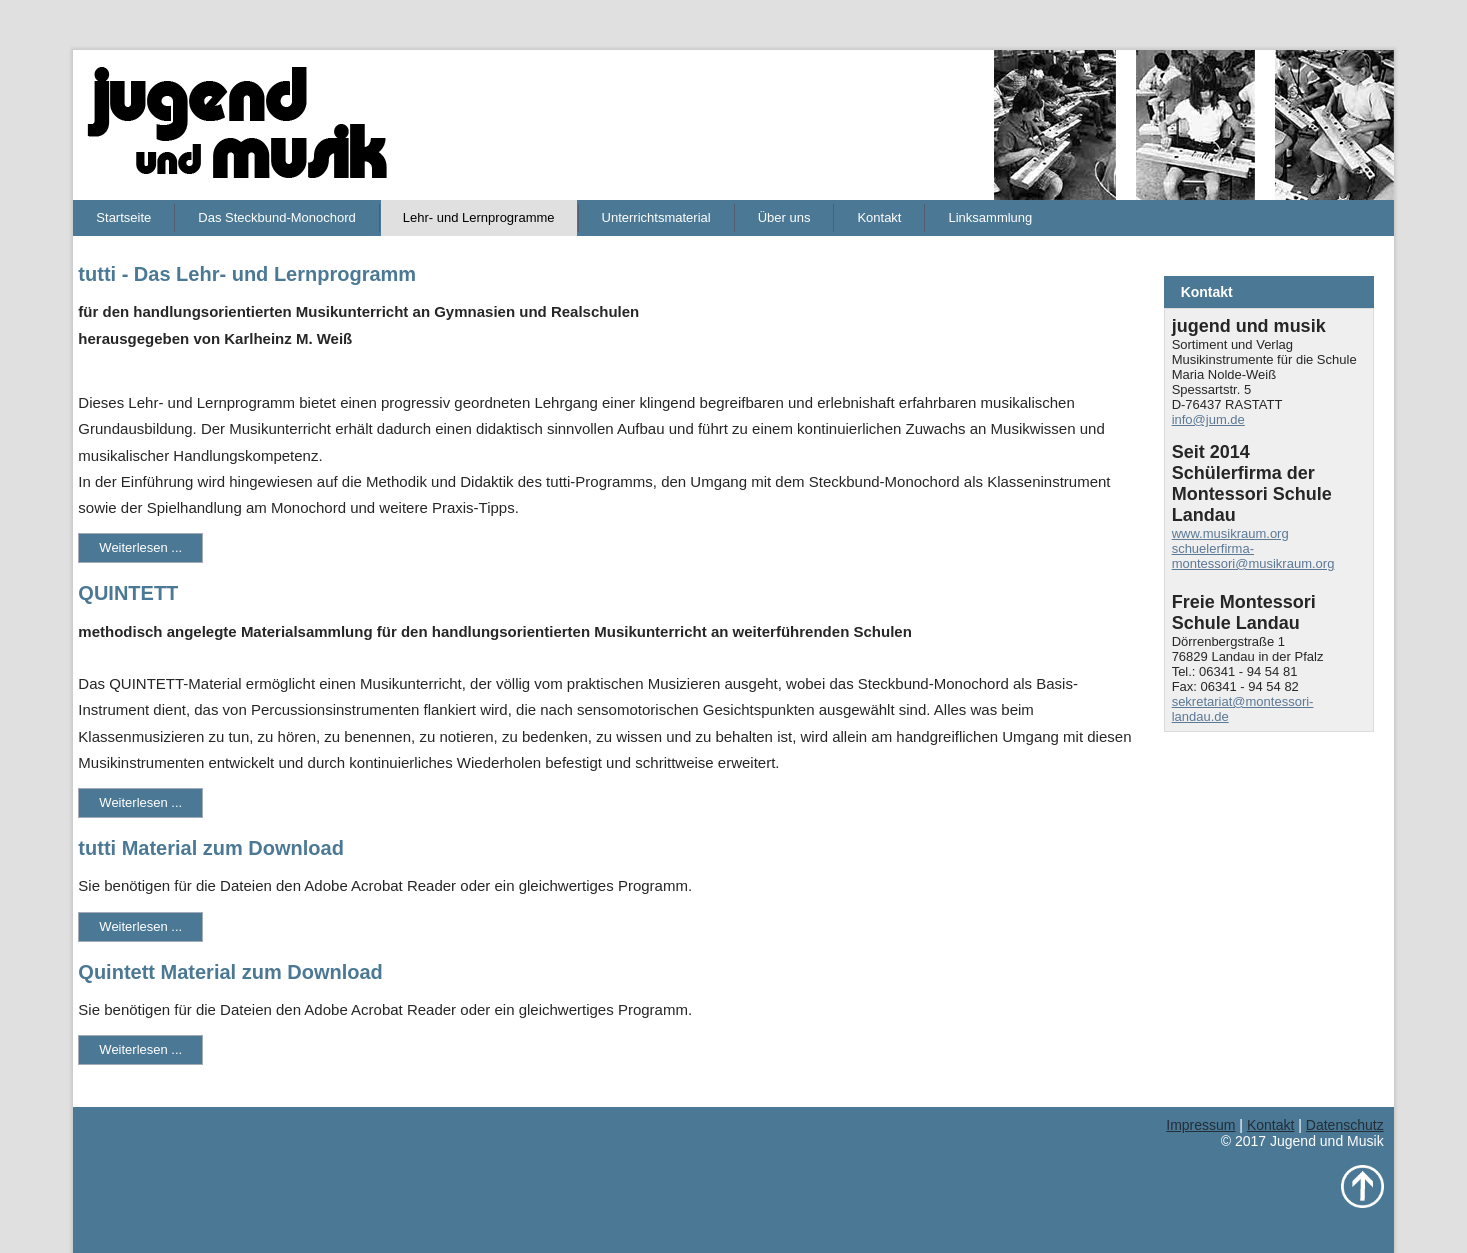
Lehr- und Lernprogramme (479, 217)
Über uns (784, 217)
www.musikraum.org (1230, 533)
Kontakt (879, 217)
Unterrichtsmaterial (656, 217)
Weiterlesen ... (140, 547)
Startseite (123, 217)
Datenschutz (1345, 1125)
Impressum (1200, 1125)
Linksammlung (990, 217)
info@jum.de (1208, 419)
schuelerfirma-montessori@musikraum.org (1253, 556)
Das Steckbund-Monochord (277, 217)
